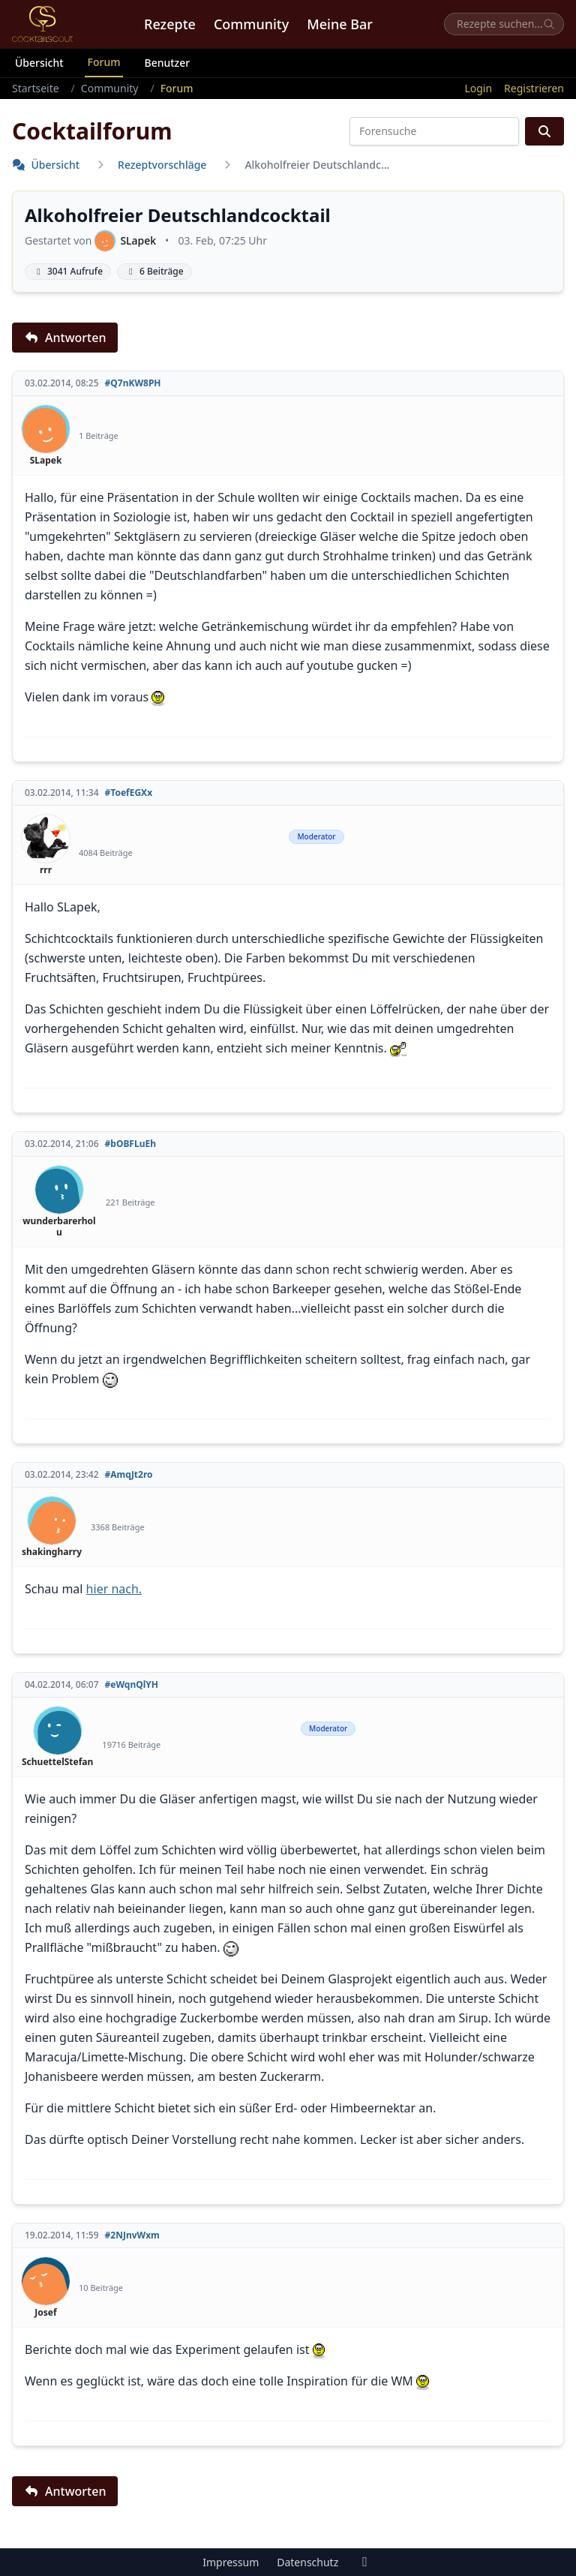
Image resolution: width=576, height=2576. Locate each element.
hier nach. (114, 1589)
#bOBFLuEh (130, 1144)
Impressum (230, 2562)
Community (251, 24)
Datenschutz (307, 2562)
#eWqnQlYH (131, 1685)
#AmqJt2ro (129, 1475)
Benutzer (167, 63)
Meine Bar (340, 24)
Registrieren (534, 88)
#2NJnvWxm (132, 2235)
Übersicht (39, 63)
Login (478, 88)
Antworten (65, 337)
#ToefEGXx (129, 793)
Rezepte (170, 24)
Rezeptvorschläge (162, 165)
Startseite (35, 88)
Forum (104, 62)
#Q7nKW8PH (133, 383)
